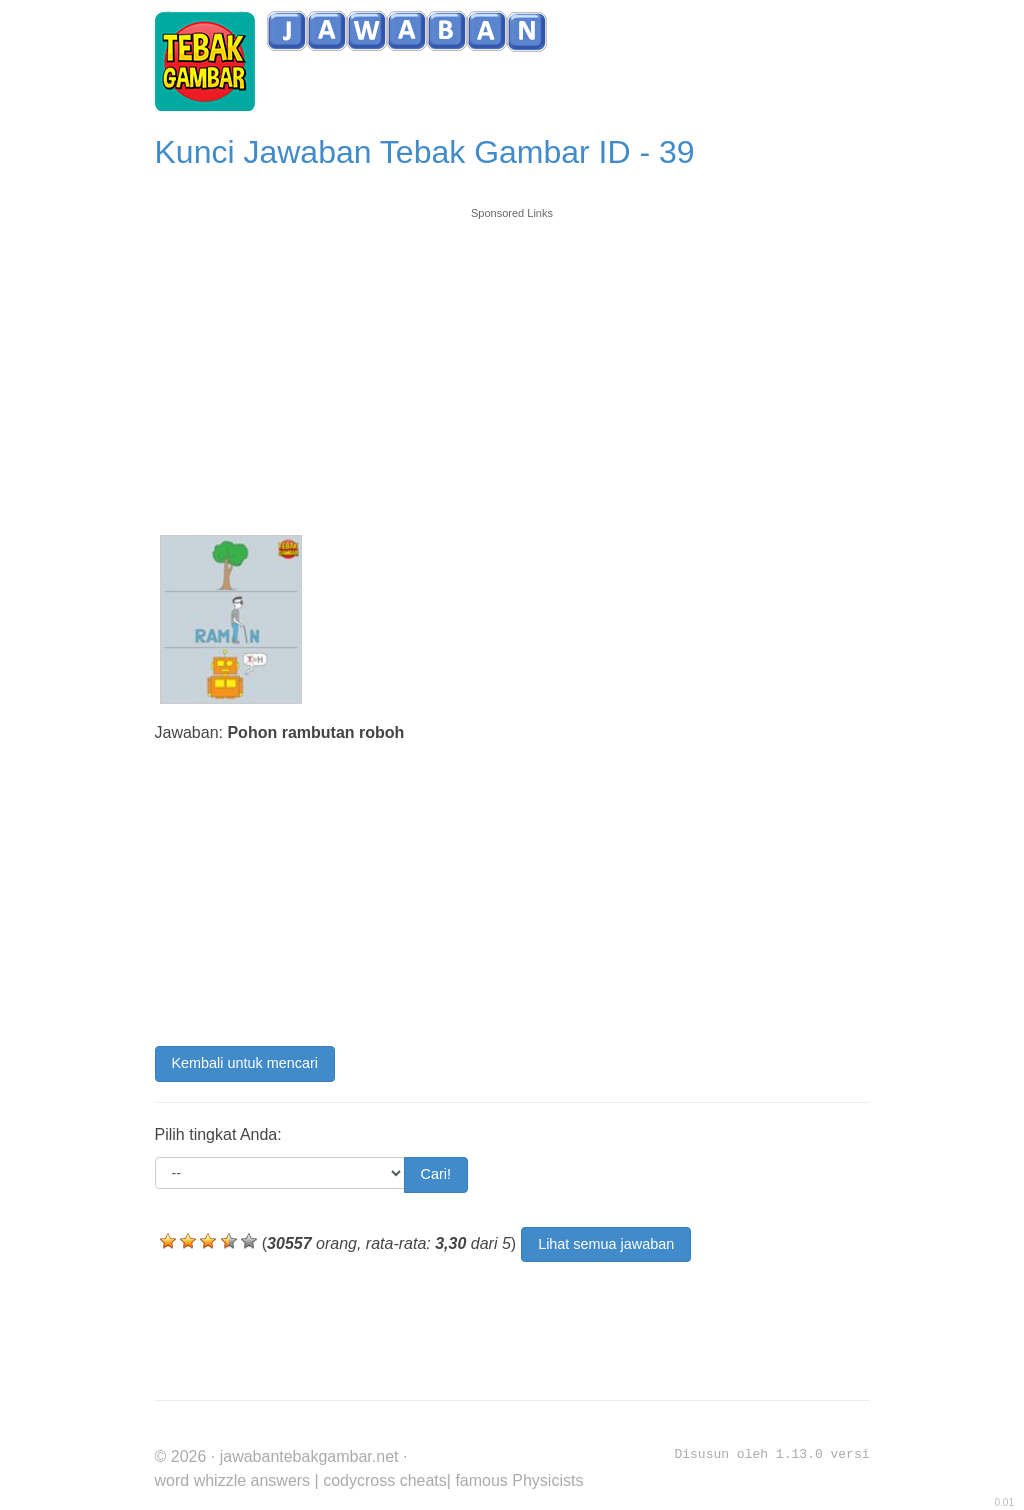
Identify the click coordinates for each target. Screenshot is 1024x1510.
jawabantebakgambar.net (309, 1456)
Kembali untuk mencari (245, 1063)
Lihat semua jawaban (606, 1244)
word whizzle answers (233, 1480)
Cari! (436, 1174)
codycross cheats (385, 1480)
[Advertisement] (512, 362)
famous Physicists (519, 1480)
